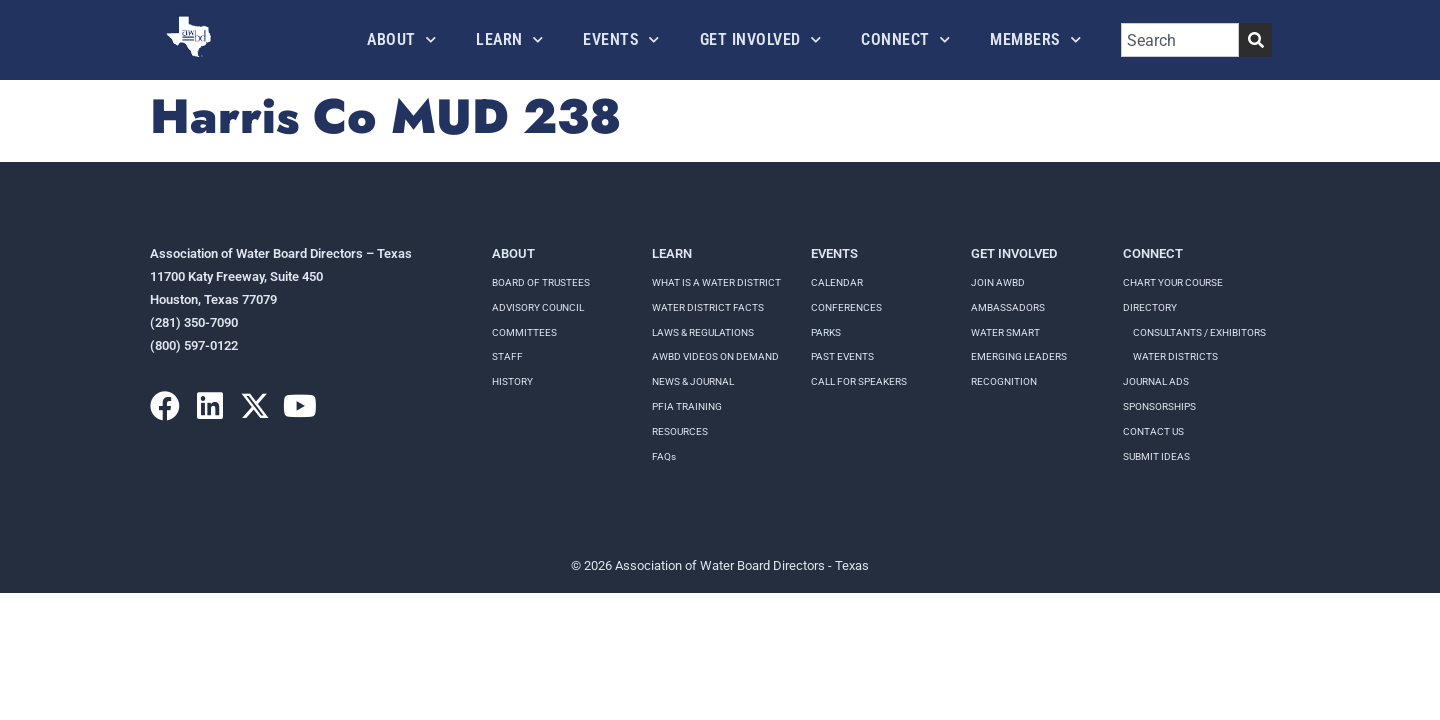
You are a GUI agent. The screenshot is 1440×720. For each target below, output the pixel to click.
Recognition (1004, 381)
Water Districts (1175, 356)
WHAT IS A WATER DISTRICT (716, 282)
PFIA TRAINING (687, 406)
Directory (1150, 307)
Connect (905, 39)
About (401, 39)
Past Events (842, 356)
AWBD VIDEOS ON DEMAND (715, 356)
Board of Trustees (541, 282)
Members (1035, 39)
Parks (826, 332)
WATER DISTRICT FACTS (708, 307)
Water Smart (1005, 332)
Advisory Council (538, 307)
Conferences (846, 307)
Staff (507, 356)
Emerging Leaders (1019, 356)
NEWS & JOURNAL (693, 381)
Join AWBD (998, 282)
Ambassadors (1008, 307)
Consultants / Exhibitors (1199, 332)
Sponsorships (1159, 406)
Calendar (837, 282)
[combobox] (1180, 40)
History (512, 381)
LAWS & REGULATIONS (703, 332)
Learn (509, 39)
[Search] (1255, 40)
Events (621, 39)
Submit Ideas (1156, 456)
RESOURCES (680, 431)
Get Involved (761, 39)
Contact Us (1153, 431)
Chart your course (1173, 282)
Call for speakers (859, 381)
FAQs (664, 456)
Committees (524, 332)
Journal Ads (1156, 381)
